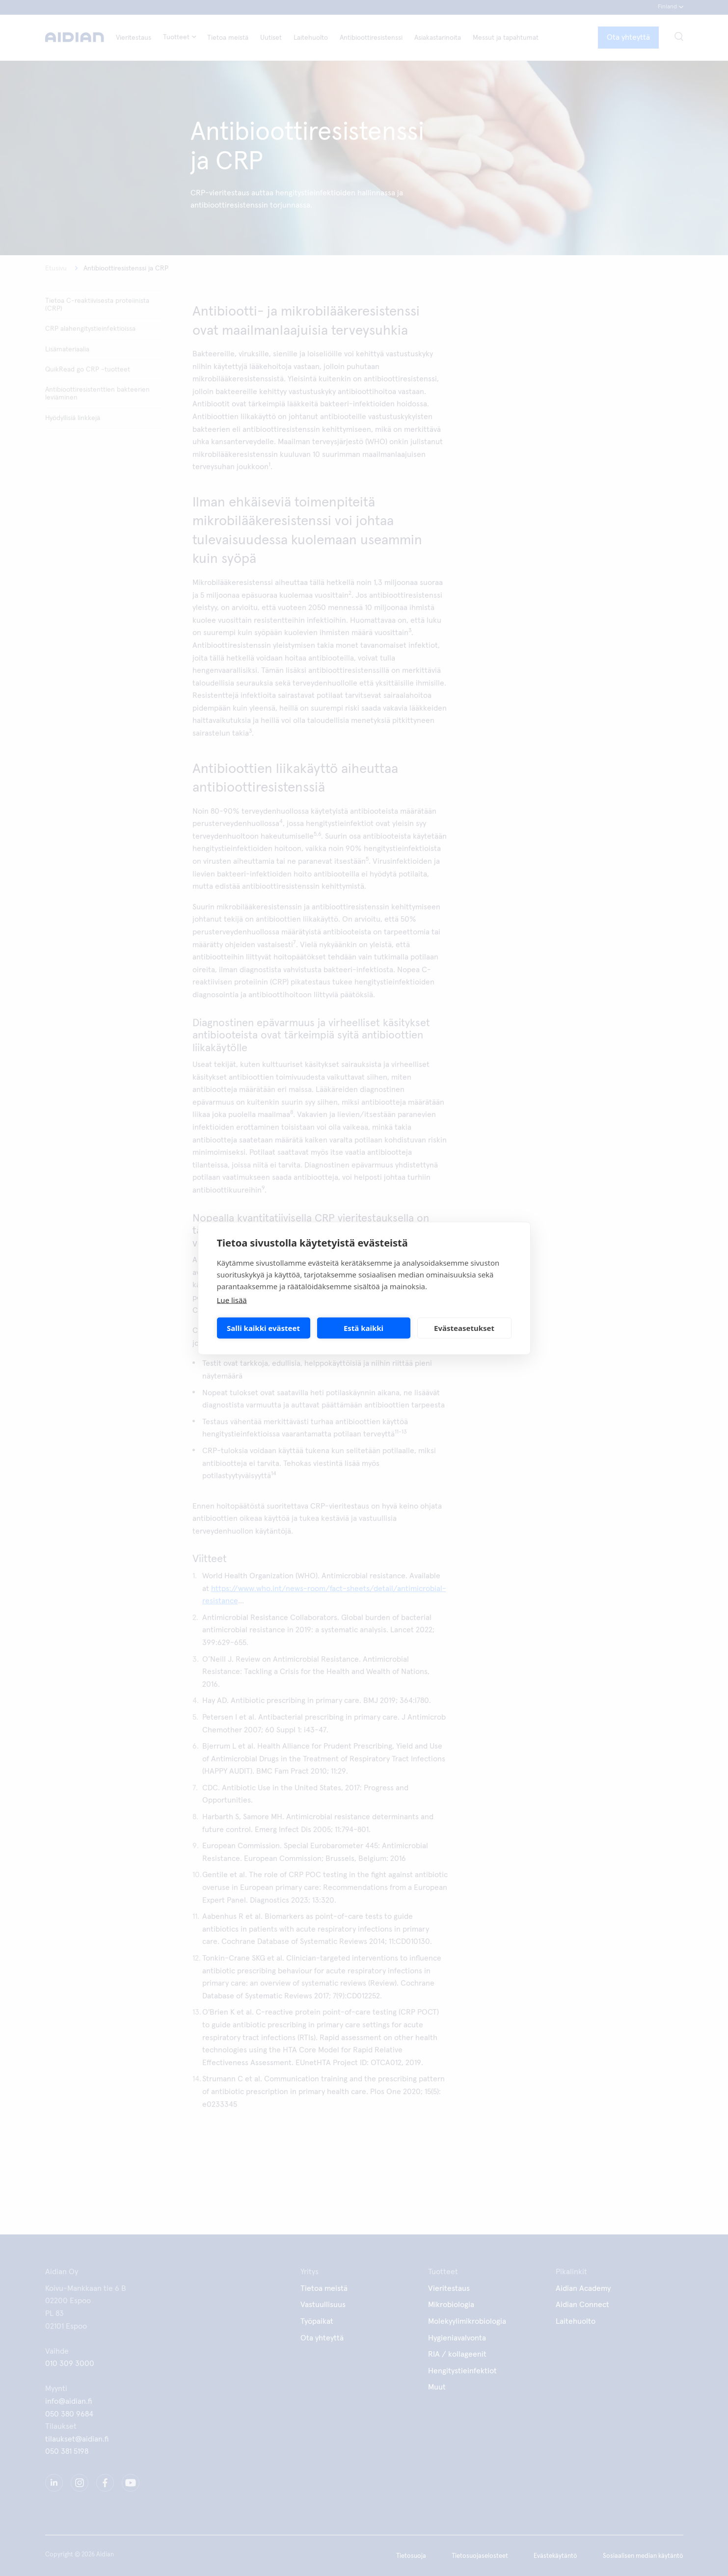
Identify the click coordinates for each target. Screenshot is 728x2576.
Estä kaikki (363, 1328)
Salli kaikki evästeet (263, 1328)
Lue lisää (232, 1299)
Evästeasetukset (464, 1328)
